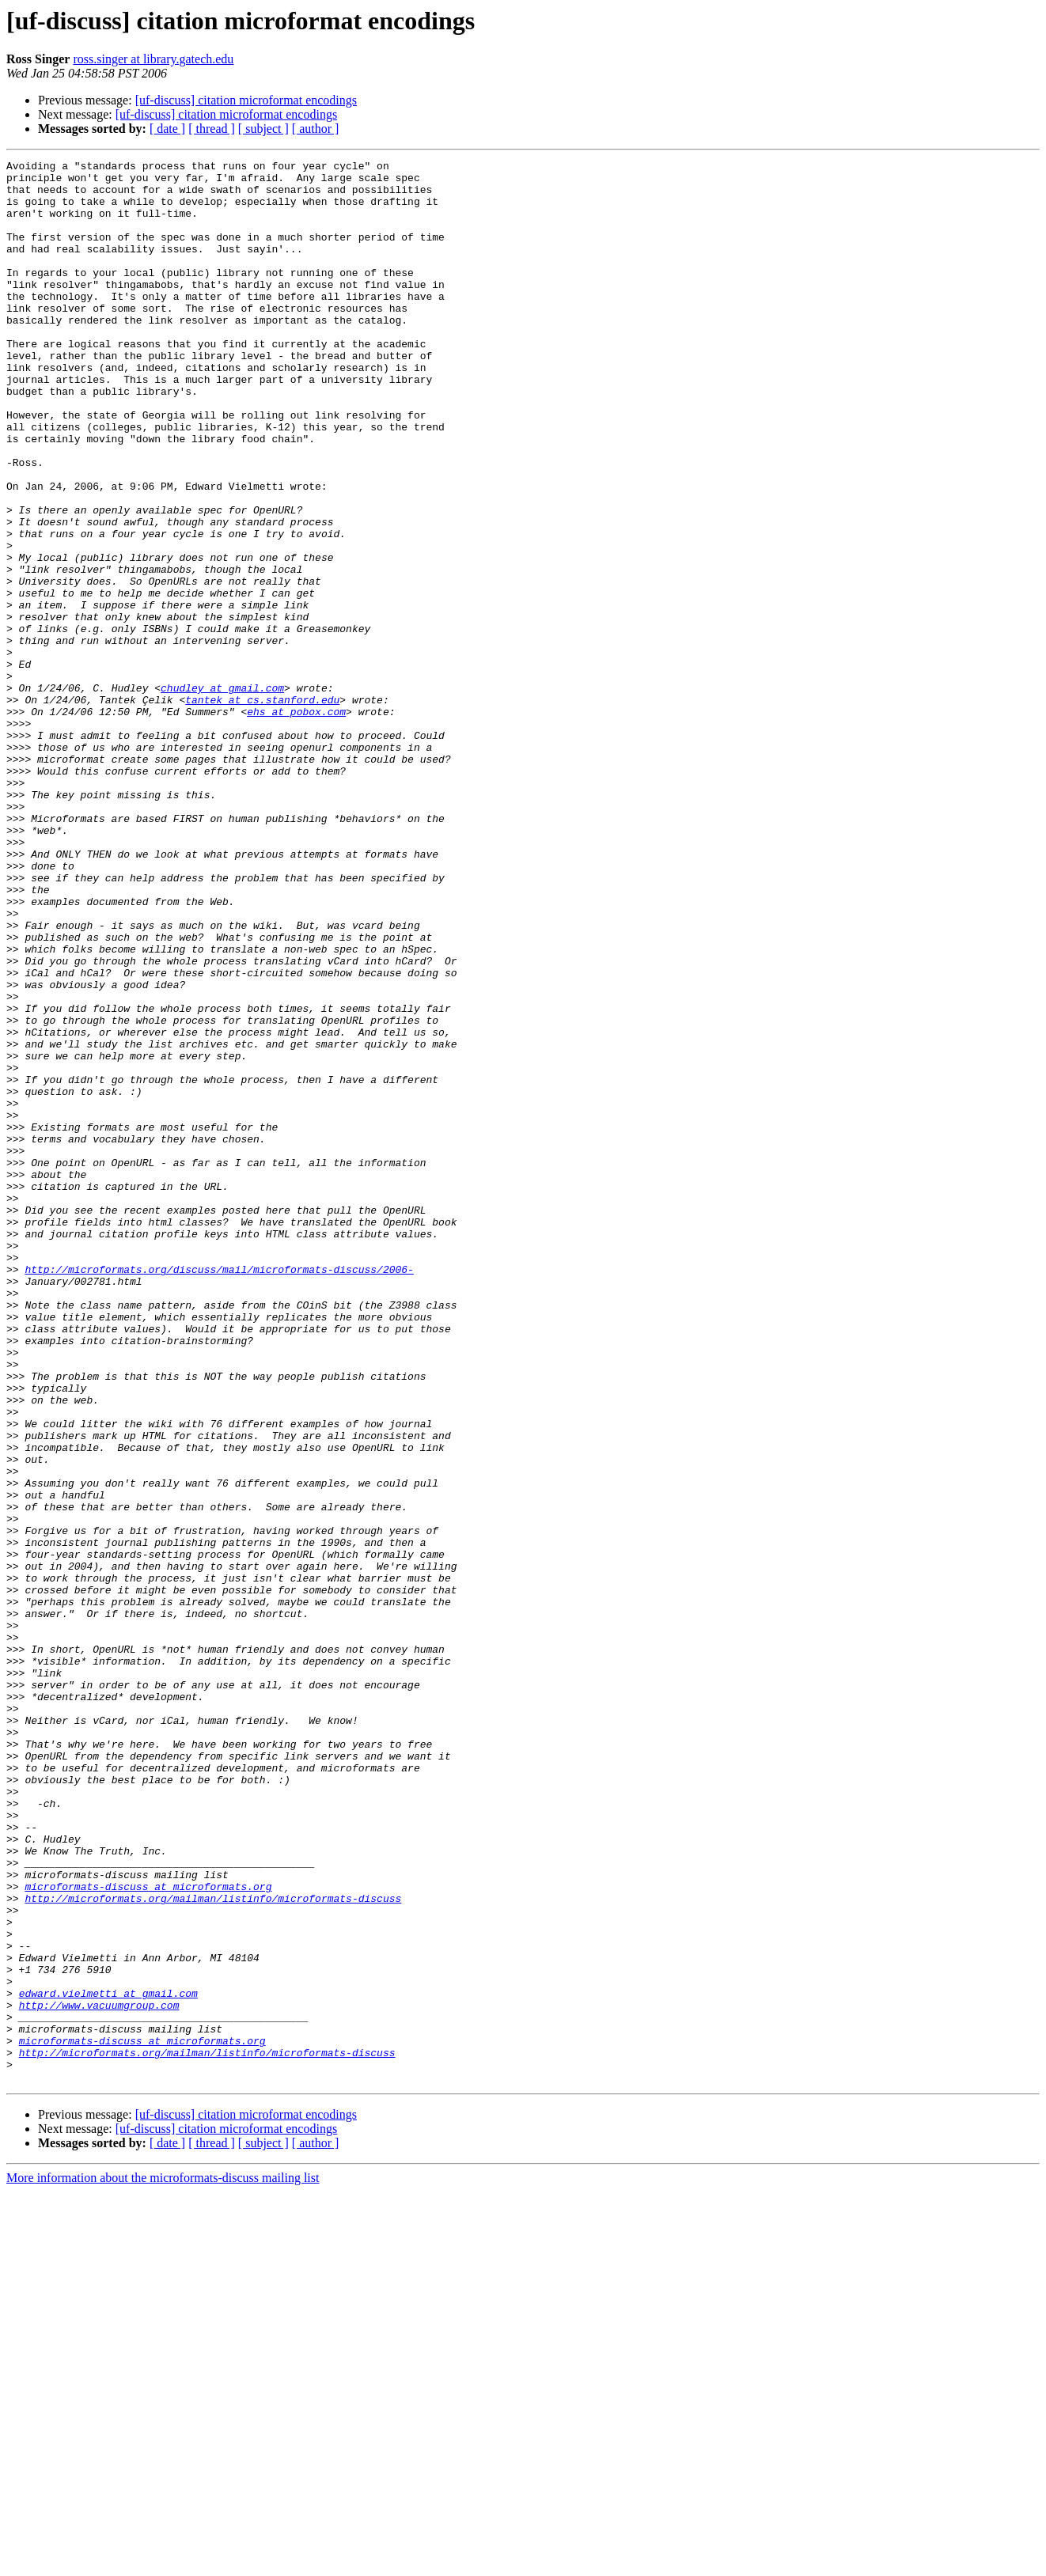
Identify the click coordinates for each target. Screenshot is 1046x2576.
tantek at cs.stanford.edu (262, 808)
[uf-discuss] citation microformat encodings (246, 100)
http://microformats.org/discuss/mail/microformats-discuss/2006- (219, 1492)
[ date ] (167, 128)
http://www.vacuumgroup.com (99, 2375)
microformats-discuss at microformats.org (148, 2233)
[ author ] (315, 128)
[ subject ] (263, 128)
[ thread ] (211, 128)
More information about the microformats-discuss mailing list (162, 2562)
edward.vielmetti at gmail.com (108, 2361)
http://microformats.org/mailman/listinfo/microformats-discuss (213, 2247)
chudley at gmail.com (222, 794)
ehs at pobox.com (296, 823)
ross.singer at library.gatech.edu (153, 59)
